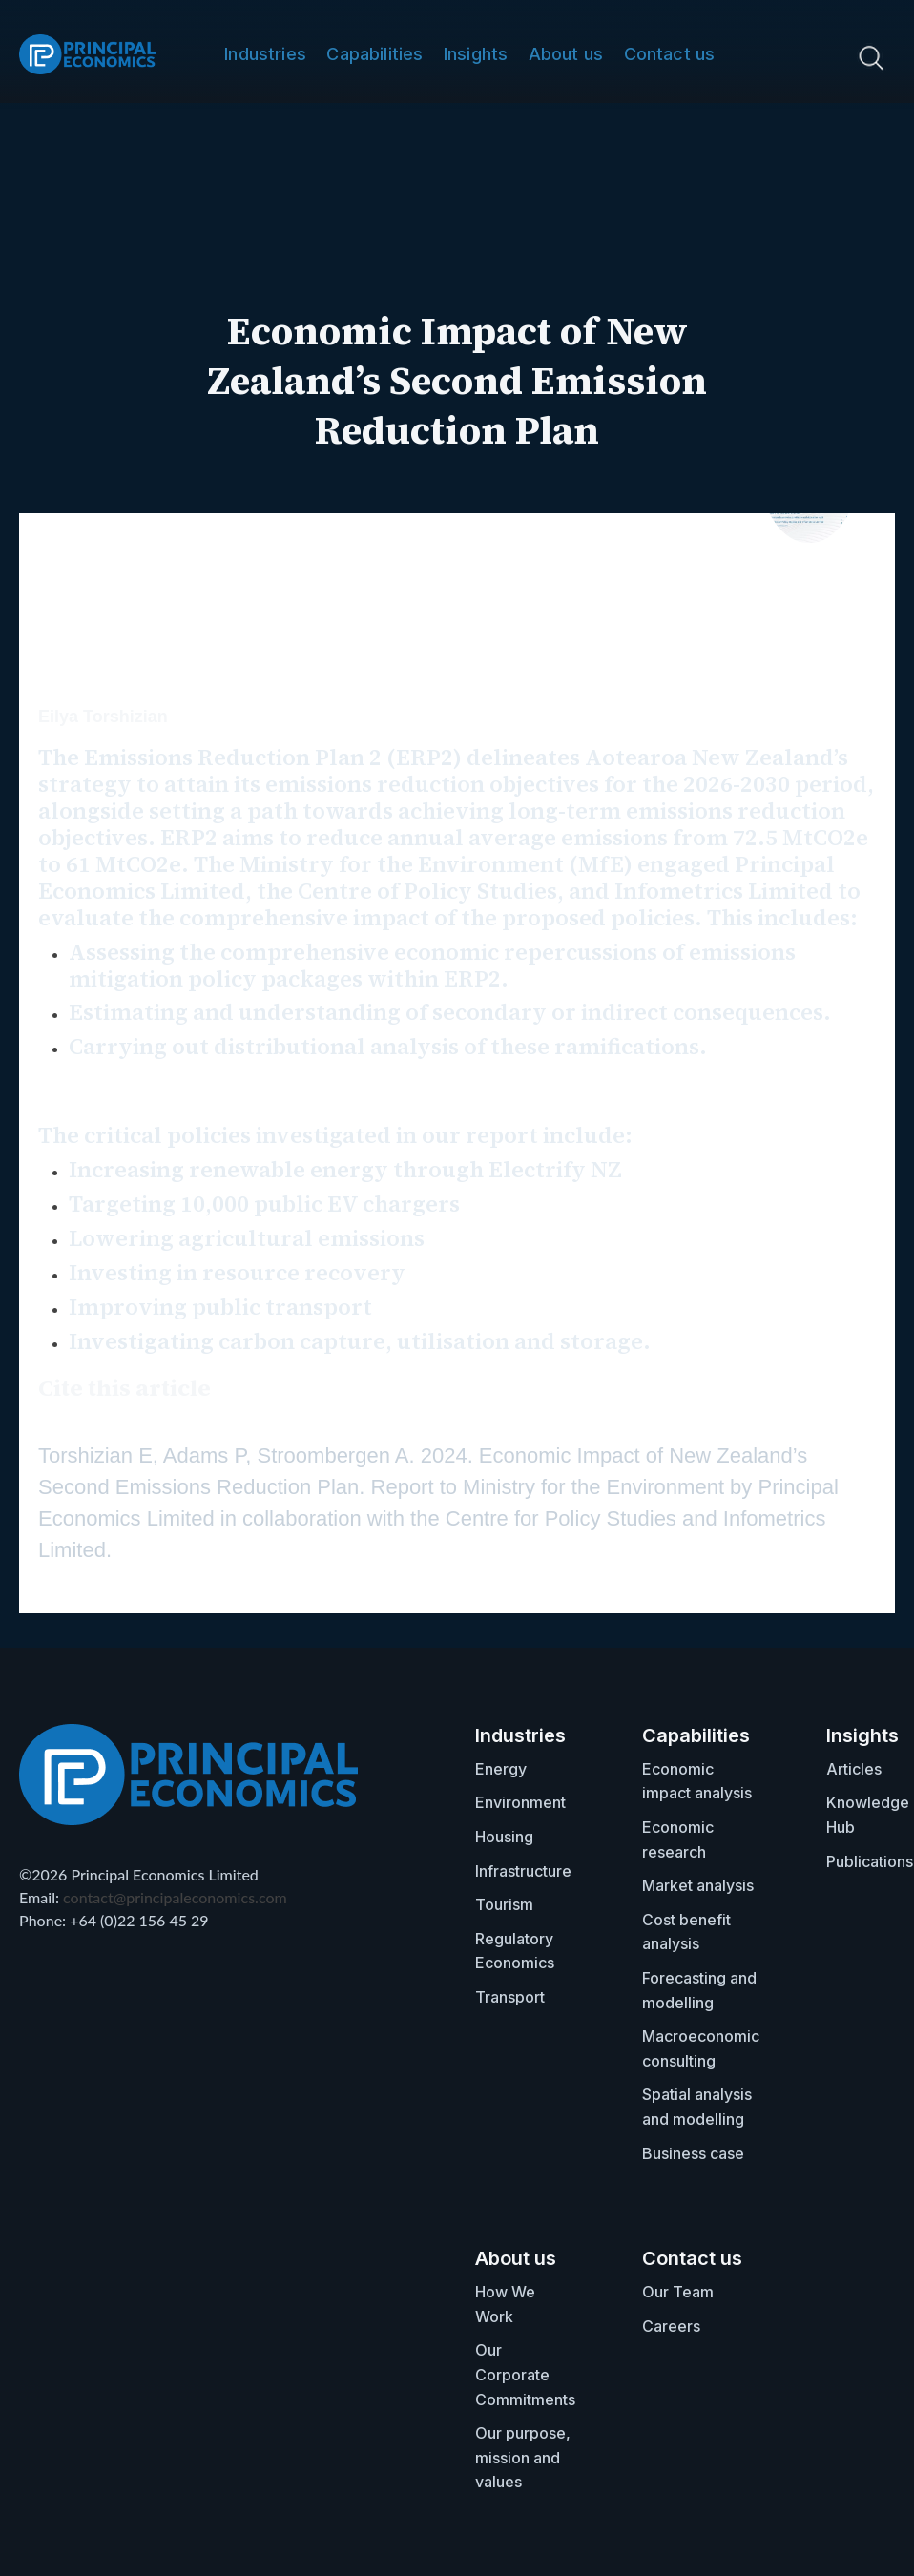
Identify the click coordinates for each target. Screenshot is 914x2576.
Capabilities (374, 54)
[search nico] (802, 57)
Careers (671, 2326)
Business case (693, 2153)
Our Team (678, 2291)
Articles (854, 1768)
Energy (501, 1768)
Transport (510, 1996)
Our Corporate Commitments (525, 2374)
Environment (520, 1802)
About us (566, 54)
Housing (504, 1836)
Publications (869, 1861)
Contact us (670, 54)
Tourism (504, 1904)
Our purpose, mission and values (523, 2457)
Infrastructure (523, 1870)
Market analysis (698, 1885)
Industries (265, 54)
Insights (476, 54)
